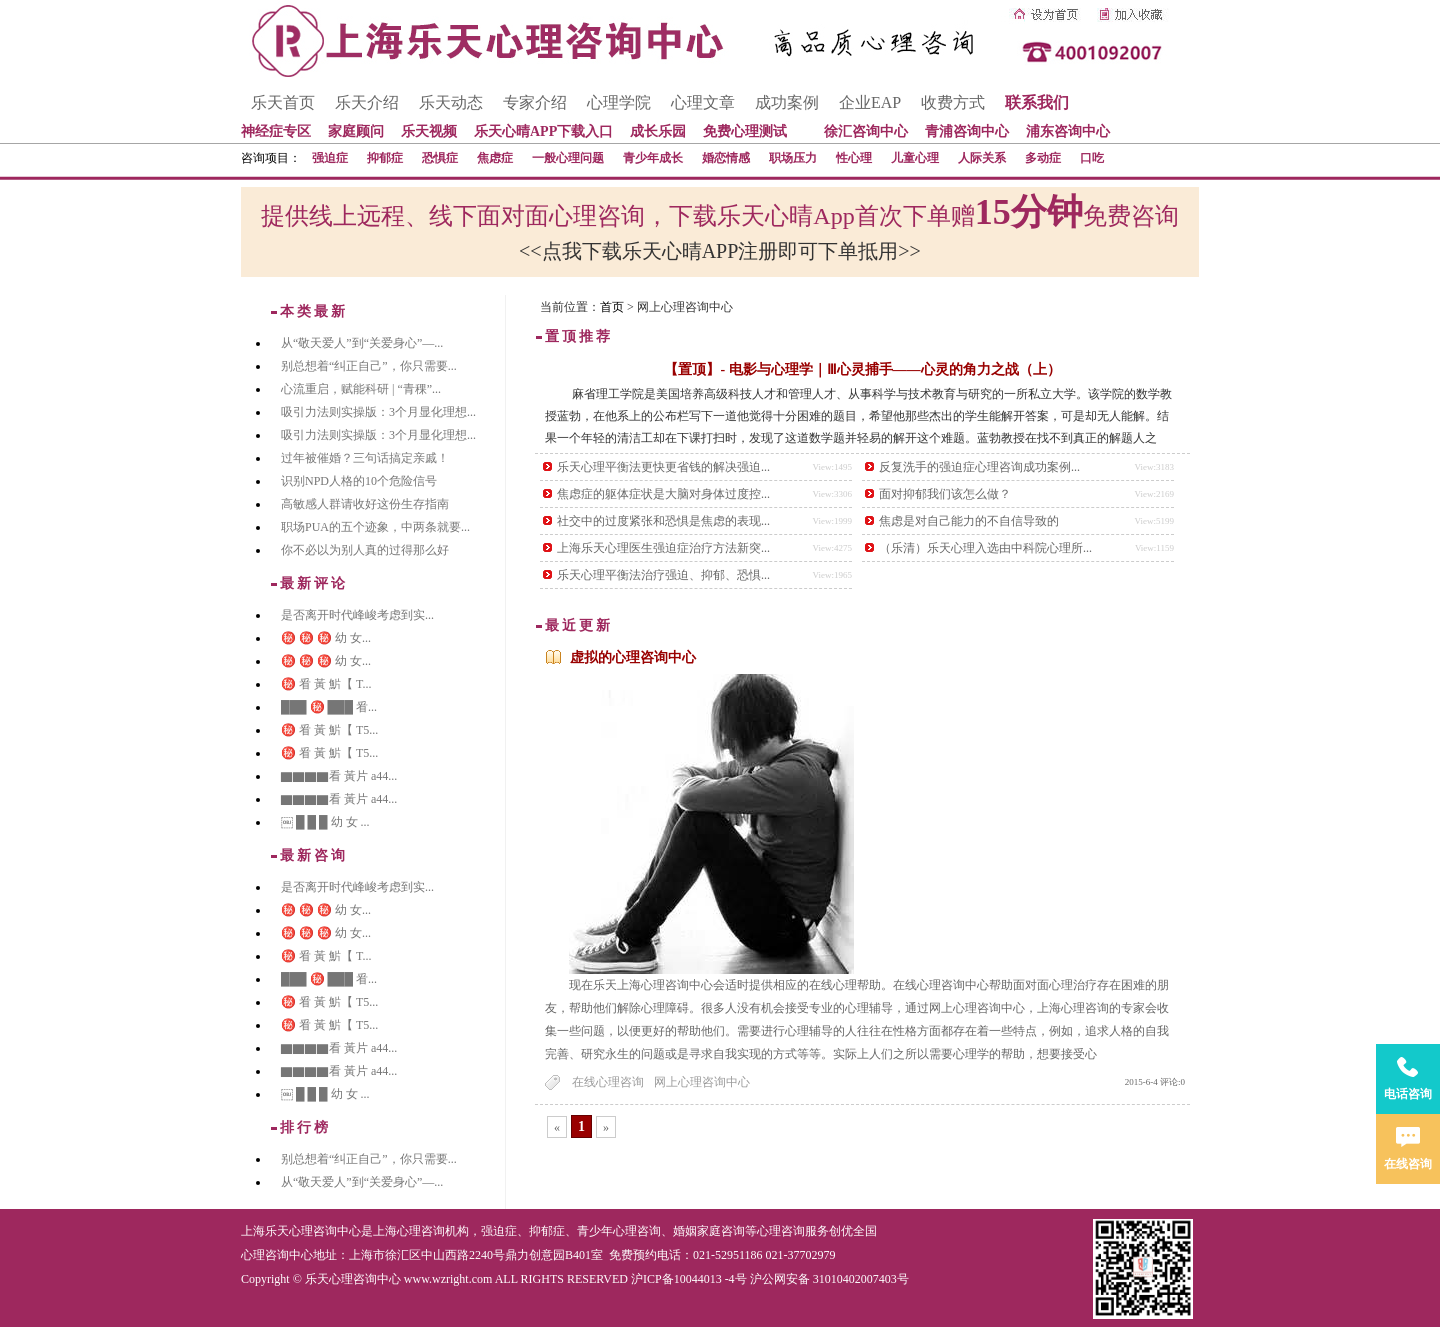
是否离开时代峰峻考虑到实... (357, 615)
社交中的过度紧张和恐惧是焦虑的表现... (663, 521)
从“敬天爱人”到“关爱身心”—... (362, 343)
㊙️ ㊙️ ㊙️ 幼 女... (326, 638)
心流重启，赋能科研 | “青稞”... (361, 389)
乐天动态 (451, 102)
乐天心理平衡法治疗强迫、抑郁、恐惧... (663, 575)
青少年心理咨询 (619, 1231)
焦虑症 (495, 158)
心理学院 (619, 102)
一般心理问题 (568, 158)
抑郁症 (385, 158)
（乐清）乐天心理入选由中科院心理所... (985, 548)
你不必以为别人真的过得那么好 (365, 550)
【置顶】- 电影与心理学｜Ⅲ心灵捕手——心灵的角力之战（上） (862, 369)
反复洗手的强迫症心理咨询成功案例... (979, 467)
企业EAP (870, 102)
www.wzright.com (448, 1279)
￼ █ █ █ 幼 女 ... (325, 822)
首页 (612, 307)
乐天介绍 (367, 102)
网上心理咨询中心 (702, 1082)
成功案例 (787, 102)
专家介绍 (535, 102)
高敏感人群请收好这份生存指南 (365, 504)
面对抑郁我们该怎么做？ (945, 494)
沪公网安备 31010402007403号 (829, 1279)
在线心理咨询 (608, 1082)
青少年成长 (653, 158)
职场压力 (793, 158)
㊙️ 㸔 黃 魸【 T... (326, 684)
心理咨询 (781, 1231)
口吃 (1092, 158)
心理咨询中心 (277, 1255)
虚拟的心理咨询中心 (633, 657)
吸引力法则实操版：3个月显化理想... (378, 412)
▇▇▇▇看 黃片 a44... (339, 776)
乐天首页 (283, 102)
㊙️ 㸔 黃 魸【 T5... (329, 730)
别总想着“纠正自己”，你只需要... (369, 366)
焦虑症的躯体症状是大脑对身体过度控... (663, 494)
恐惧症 (440, 158)
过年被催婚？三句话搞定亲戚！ (365, 458)
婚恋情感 (726, 158)
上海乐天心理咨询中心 (301, 1231)
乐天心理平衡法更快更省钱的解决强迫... (663, 467)
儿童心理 (915, 158)
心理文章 (703, 102)
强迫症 (330, 158)
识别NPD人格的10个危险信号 (359, 481)
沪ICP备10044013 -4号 (689, 1279)
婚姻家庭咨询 (709, 1231)
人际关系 (982, 158)
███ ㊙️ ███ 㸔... (329, 707)
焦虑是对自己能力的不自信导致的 (969, 521)
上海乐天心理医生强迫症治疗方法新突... (663, 548)
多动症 (1043, 158)
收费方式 (953, 102)
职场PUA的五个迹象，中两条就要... (375, 527)
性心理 (854, 158)
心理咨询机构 (433, 1231)
